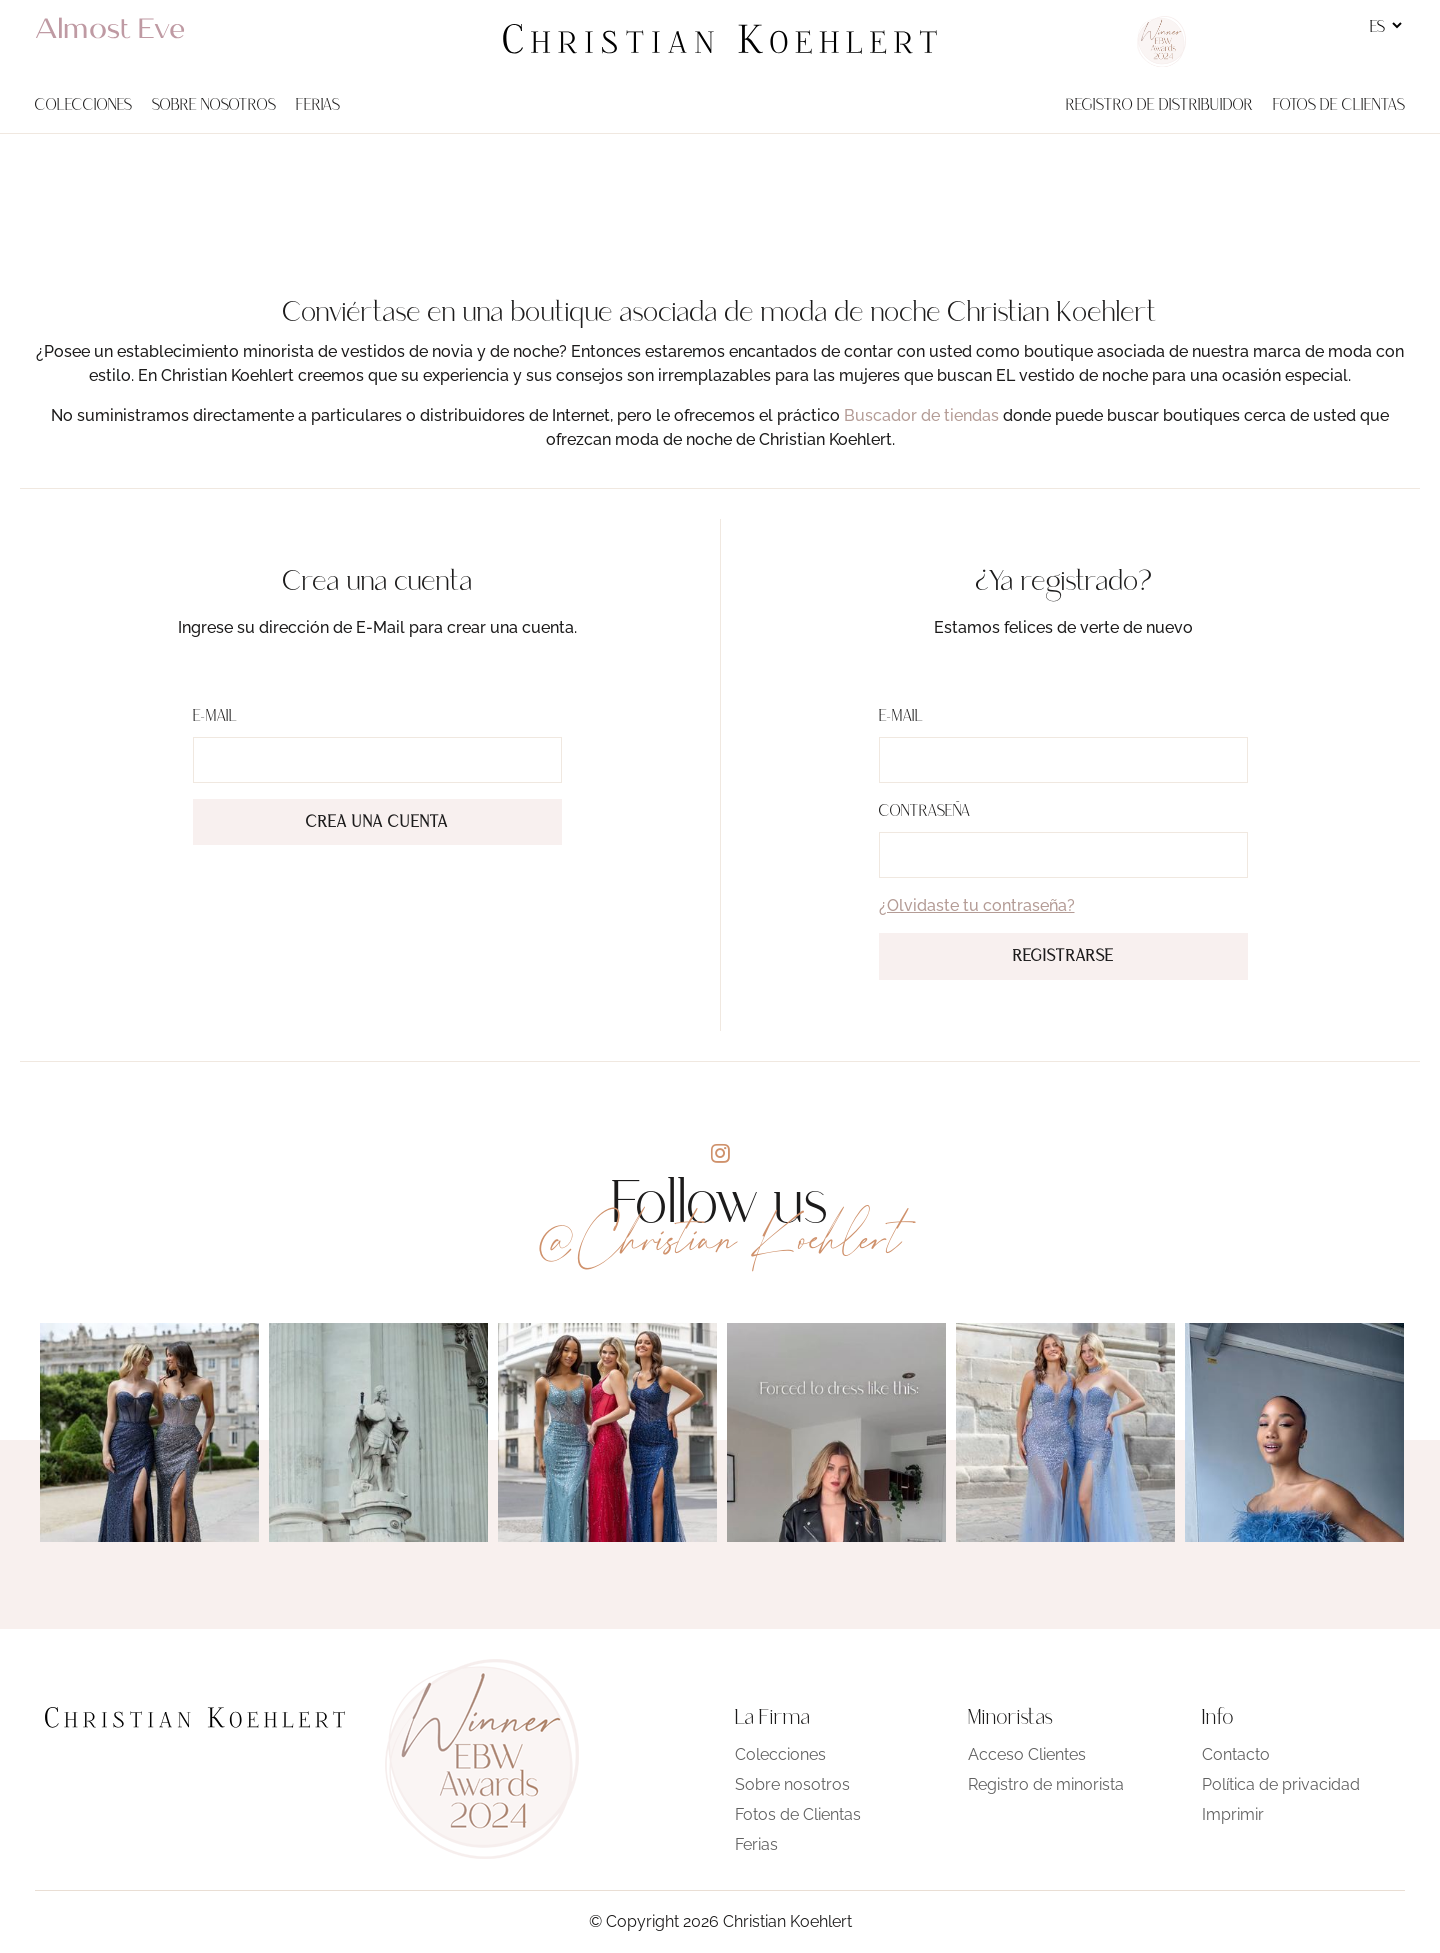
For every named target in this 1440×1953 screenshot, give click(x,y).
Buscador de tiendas (921, 415)
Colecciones (780, 1754)
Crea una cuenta (377, 823)
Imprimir (1233, 1814)
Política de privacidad (1281, 1784)
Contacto (1236, 1754)
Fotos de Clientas (798, 1814)
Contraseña (924, 812)
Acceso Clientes (1027, 1754)
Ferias (756, 1844)
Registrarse (1063, 957)
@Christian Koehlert (720, 1239)
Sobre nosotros (792, 1784)
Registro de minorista (1046, 1784)
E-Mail (215, 717)
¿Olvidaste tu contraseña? (977, 905)
